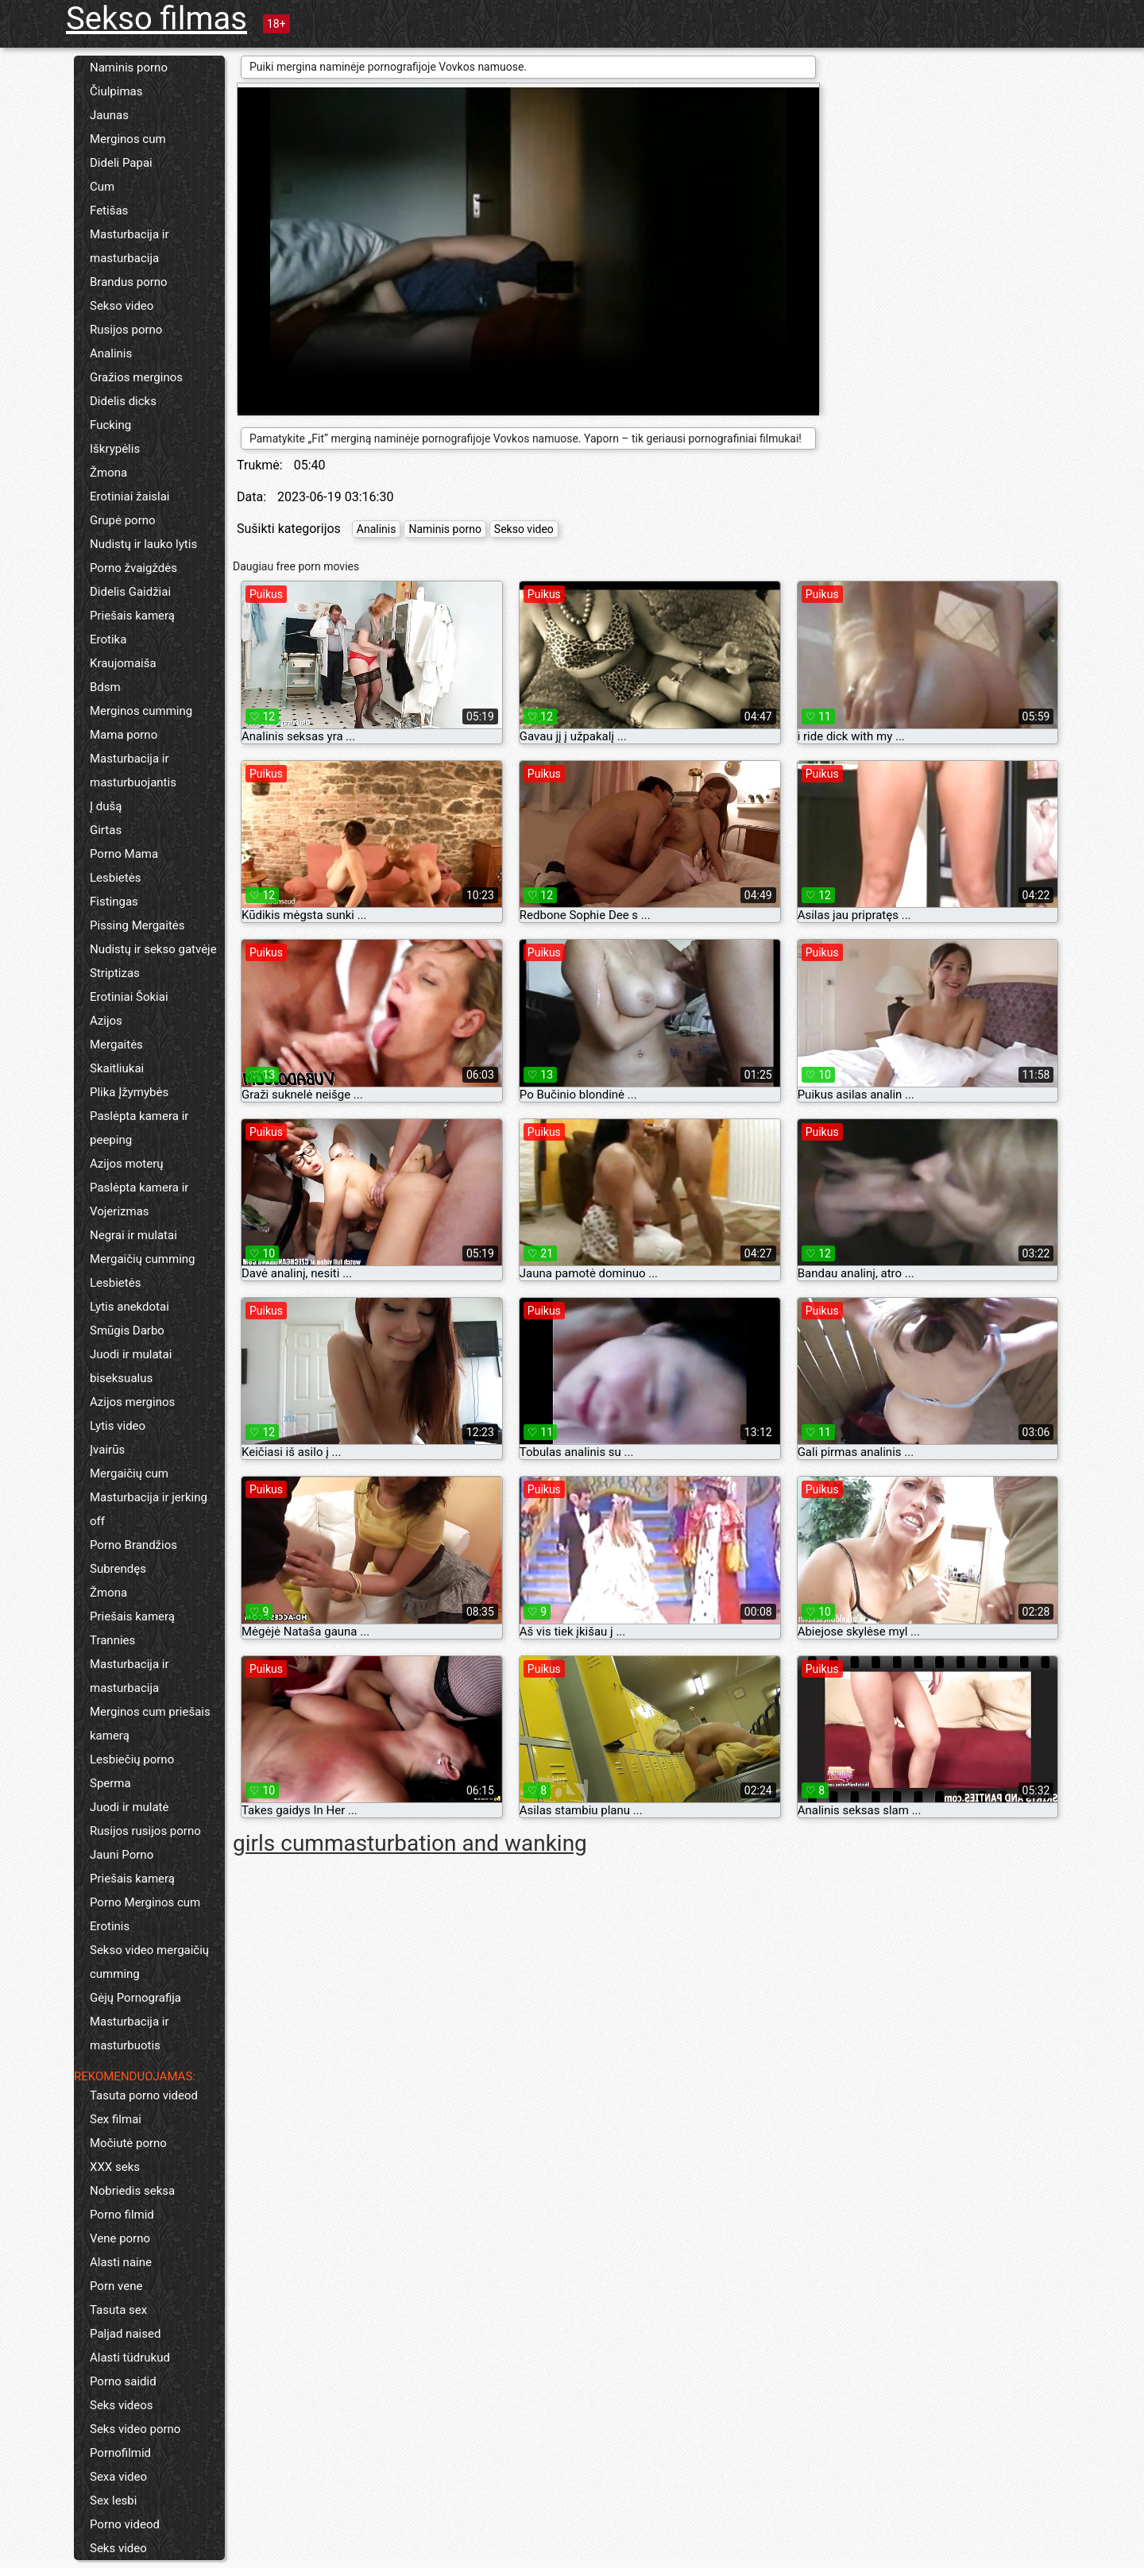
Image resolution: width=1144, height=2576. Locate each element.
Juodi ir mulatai (131, 1354)
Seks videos (121, 2405)
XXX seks (115, 2167)
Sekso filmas (156, 18)
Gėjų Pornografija (135, 1998)
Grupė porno (123, 520)
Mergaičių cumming (142, 1259)
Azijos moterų (127, 1164)
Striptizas (115, 973)
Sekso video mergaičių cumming (149, 1962)
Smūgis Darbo (127, 1330)
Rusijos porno (126, 329)
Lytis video (117, 1426)
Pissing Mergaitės (137, 925)
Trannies (112, 1640)
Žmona (108, 472)
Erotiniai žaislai (129, 496)
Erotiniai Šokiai (129, 997)
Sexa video (118, 2477)
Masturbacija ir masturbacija (129, 246)
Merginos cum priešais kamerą (150, 1724)
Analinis (111, 353)
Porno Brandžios (133, 1545)
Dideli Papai (121, 163)
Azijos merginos (132, 1402)
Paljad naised (125, 2334)
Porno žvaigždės (133, 568)
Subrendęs (118, 1569)
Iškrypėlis (115, 449)
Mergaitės (116, 1044)
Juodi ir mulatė (129, 1807)
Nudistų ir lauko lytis (143, 544)
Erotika (108, 639)
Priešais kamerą (132, 615)
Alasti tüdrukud (130, 2357)
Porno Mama (124, 854)
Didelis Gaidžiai (130, 592)
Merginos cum (128, 139)
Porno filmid (122, 2214)
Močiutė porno (128, 2143)
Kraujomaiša (123, 663)
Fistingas (114, 901)
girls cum (278, 1843)
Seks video (118, 2548)
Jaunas (109, 115)
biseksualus (121, 1378)
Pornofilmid (120, 2453)
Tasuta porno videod (144, 2095)
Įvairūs (107, 1449)
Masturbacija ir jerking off (148, 1509)
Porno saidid (123, 2381)
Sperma (110, 1783)
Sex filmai (115, 2119)
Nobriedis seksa (132, 2191)
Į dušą (106, 806)
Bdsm (105, 687)
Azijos (106, 1021)
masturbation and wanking (455, 1843)
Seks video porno (135, 2429)
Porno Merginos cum (145, 1902)
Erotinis (109, 1926)
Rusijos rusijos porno (145, 1831)
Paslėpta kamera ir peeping (139, 1128)
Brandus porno (129, 282)
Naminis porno (129, 67)
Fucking (110, 425)
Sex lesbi (113, 2500)
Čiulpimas (116, 91)
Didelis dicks (123, 401)
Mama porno (123, 735)
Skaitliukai (117, 1068)
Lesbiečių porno (132, 1759)
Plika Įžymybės (129, 1092)
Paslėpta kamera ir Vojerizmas (139, 1199)
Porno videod (125, 2524)
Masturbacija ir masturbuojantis (133, 770)
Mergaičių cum (129, 1473)
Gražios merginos (136, 377)
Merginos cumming (141, 711)
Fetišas (109, 210)
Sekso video (121, 306)
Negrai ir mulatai (133, 1235)
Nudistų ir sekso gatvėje (153, 949)
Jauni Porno (121, 1855)
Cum (102, 187)
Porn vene (116, 2286)
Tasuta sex (118, 2310)
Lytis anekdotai (129, 1307)
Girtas (106, 830)
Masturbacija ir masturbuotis (129, 2033)
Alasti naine (121, 2262)
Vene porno (120, 2238)
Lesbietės (115, 878)
